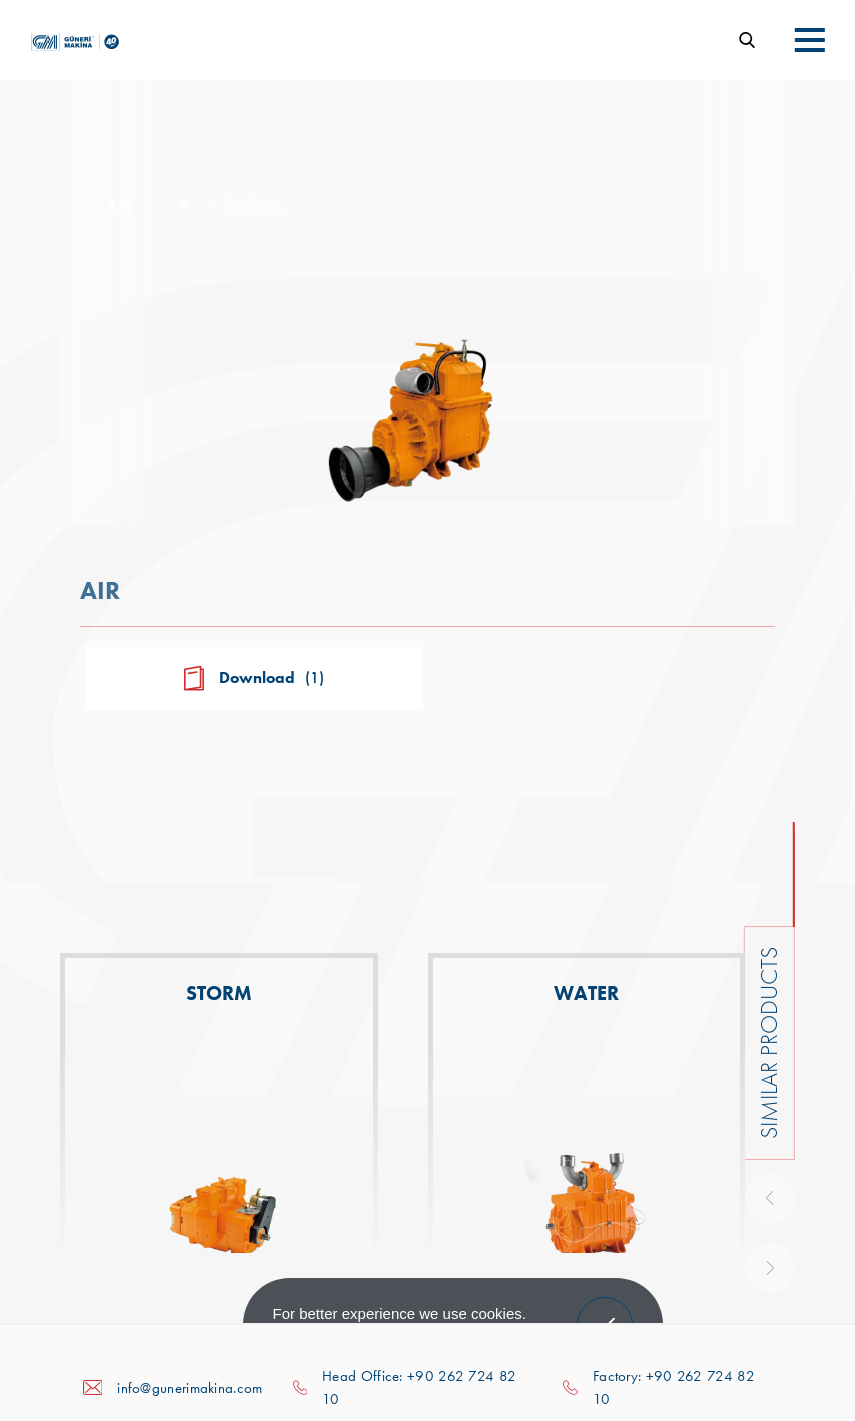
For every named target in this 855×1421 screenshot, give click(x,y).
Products (252, 204)
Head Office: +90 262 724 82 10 (419, 1387)
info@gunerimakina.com (189, 1388)
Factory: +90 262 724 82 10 (674, 1387)
